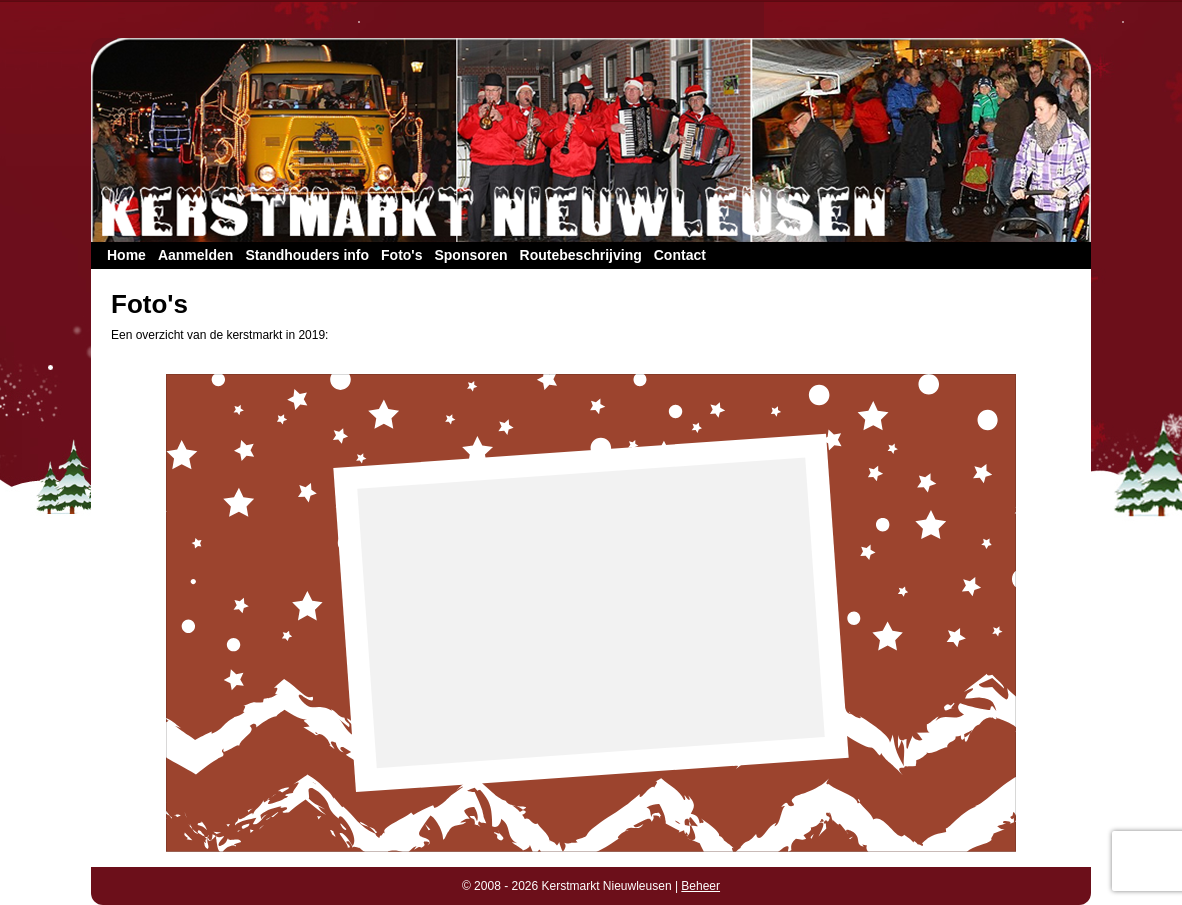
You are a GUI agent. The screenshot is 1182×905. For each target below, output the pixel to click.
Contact (680, 255)
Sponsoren (470, 255)
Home (126, 255)
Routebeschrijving (581, 255)
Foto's (401, 255)
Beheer (700, 886)
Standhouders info (307, 255)
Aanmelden (195, 255)
